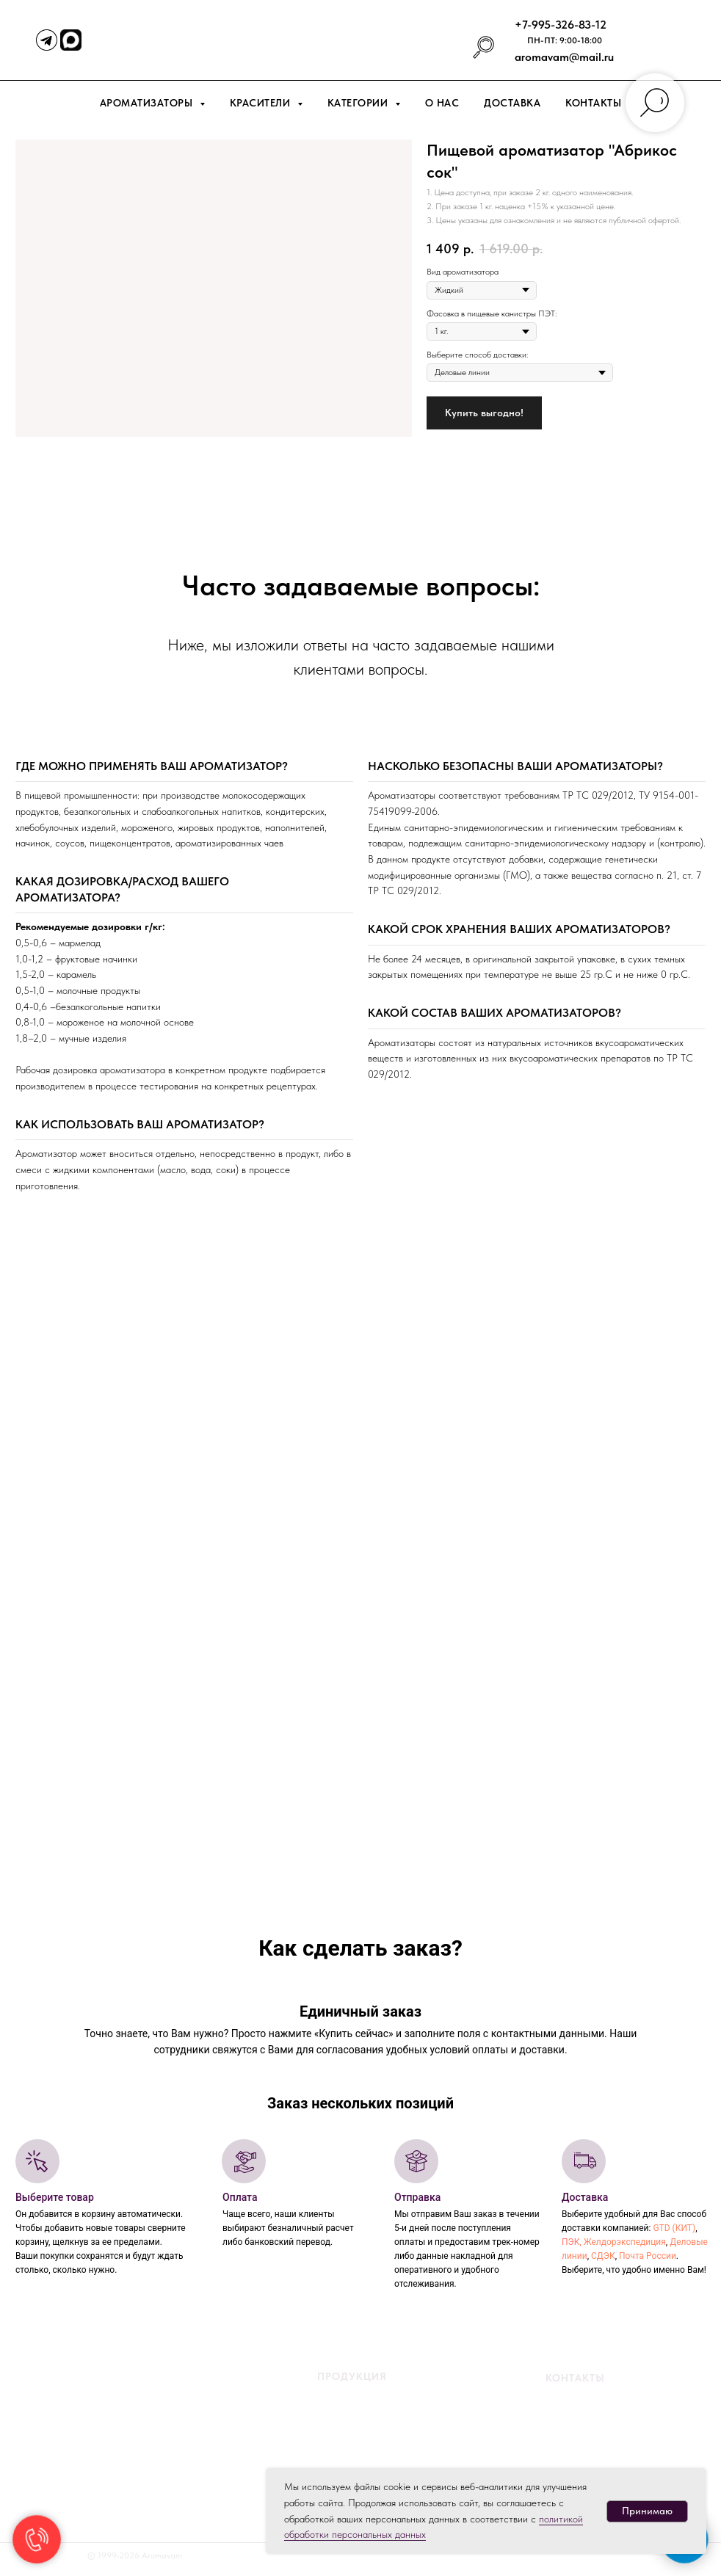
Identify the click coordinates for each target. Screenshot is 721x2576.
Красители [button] (262, 103)
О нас (442, 103)
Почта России (647, 2256)
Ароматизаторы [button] (148, 103)
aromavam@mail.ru (564, 57)
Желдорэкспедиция (625, 2242)
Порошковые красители (345, 2446)
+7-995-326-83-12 (560, 25)
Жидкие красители (335, 2428)
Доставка (512, 103)
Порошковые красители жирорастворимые (382, 2464)
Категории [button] (359, 103)
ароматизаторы (381, 2411)
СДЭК (603, 2256)
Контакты (593, 103)
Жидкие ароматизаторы (345, 2393)
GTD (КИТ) (674, 2228)
